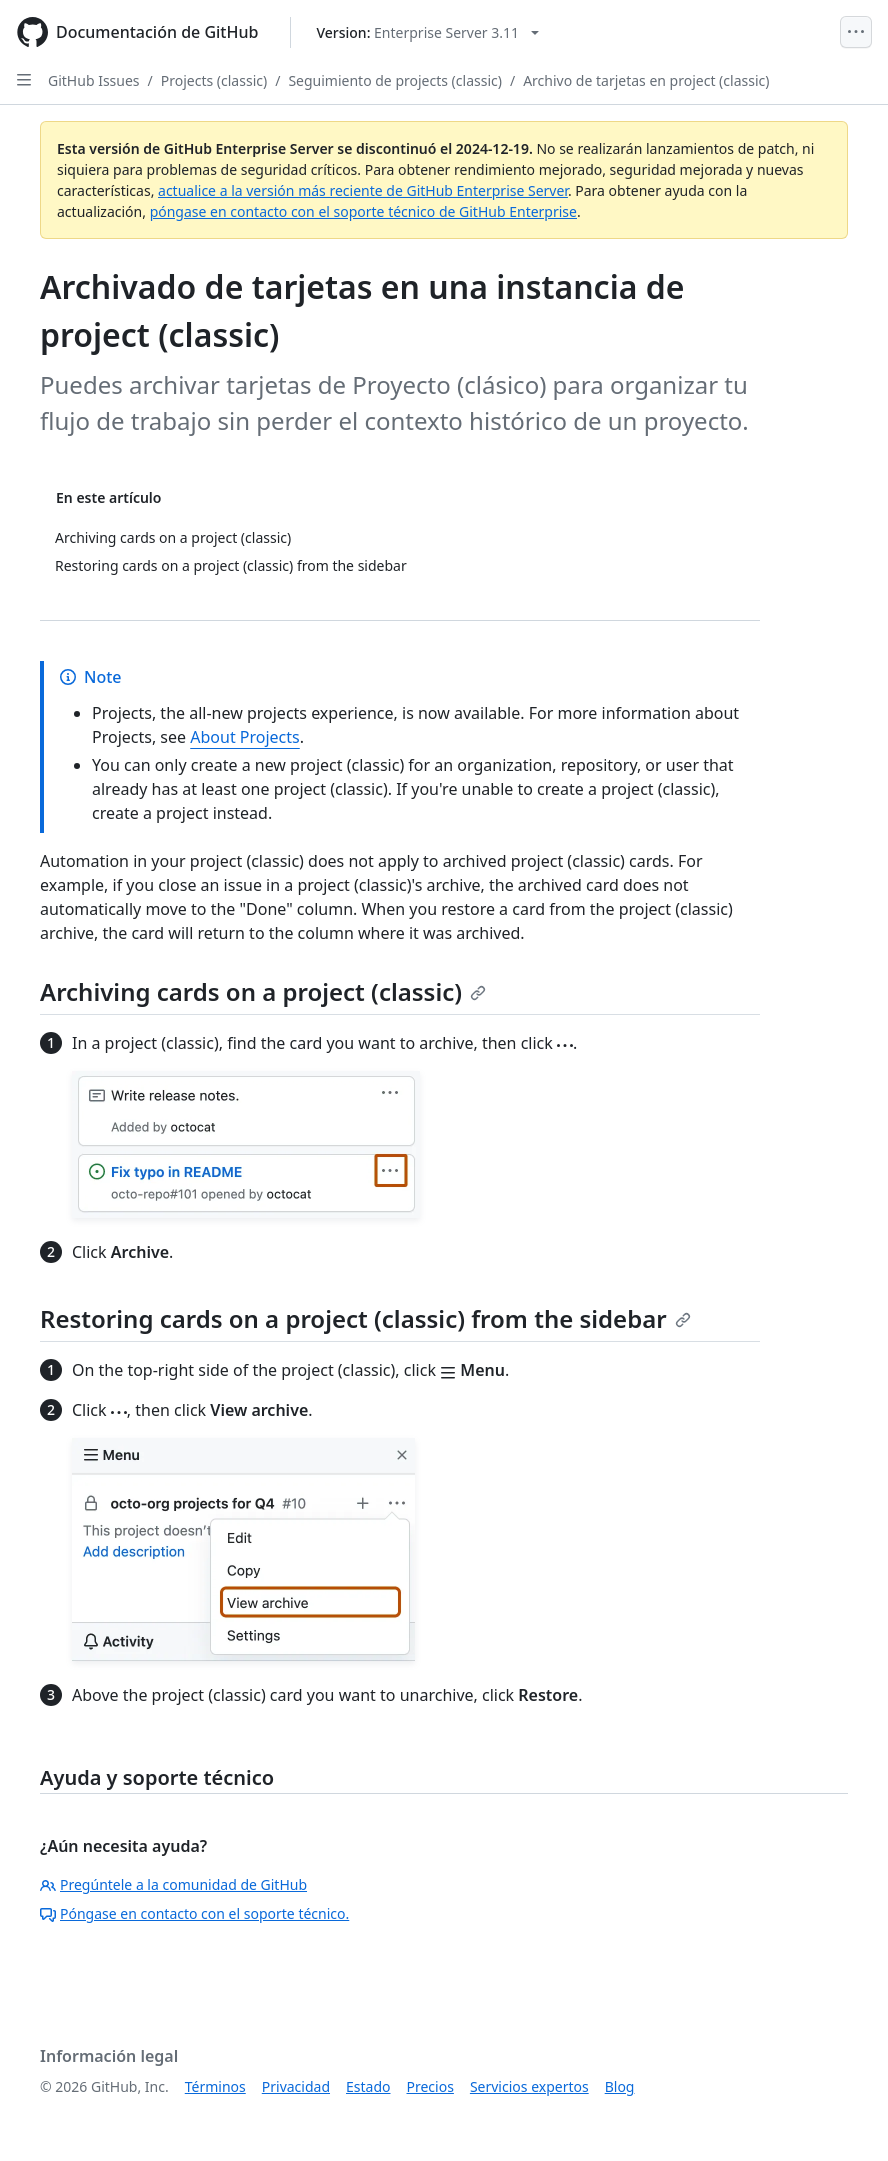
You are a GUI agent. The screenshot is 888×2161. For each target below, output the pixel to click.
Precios (430, 2086)
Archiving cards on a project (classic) (263, 991)
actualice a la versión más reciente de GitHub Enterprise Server (363, 190)
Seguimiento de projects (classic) (395, 80)
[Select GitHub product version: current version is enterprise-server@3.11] (427, 32)
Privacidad (296, 2086)
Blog (620, 2086)
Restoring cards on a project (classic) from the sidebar (365, 1318)
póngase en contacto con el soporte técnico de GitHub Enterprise (363, 211)
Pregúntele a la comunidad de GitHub (173, 1884)
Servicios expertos (529, 2086)
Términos (215, 2086)
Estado (368, 2086)
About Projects (245, 737)
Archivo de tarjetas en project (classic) (646, 80)
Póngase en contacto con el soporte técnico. (194, 1913)
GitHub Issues (94, 80)
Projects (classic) (214, 80)
